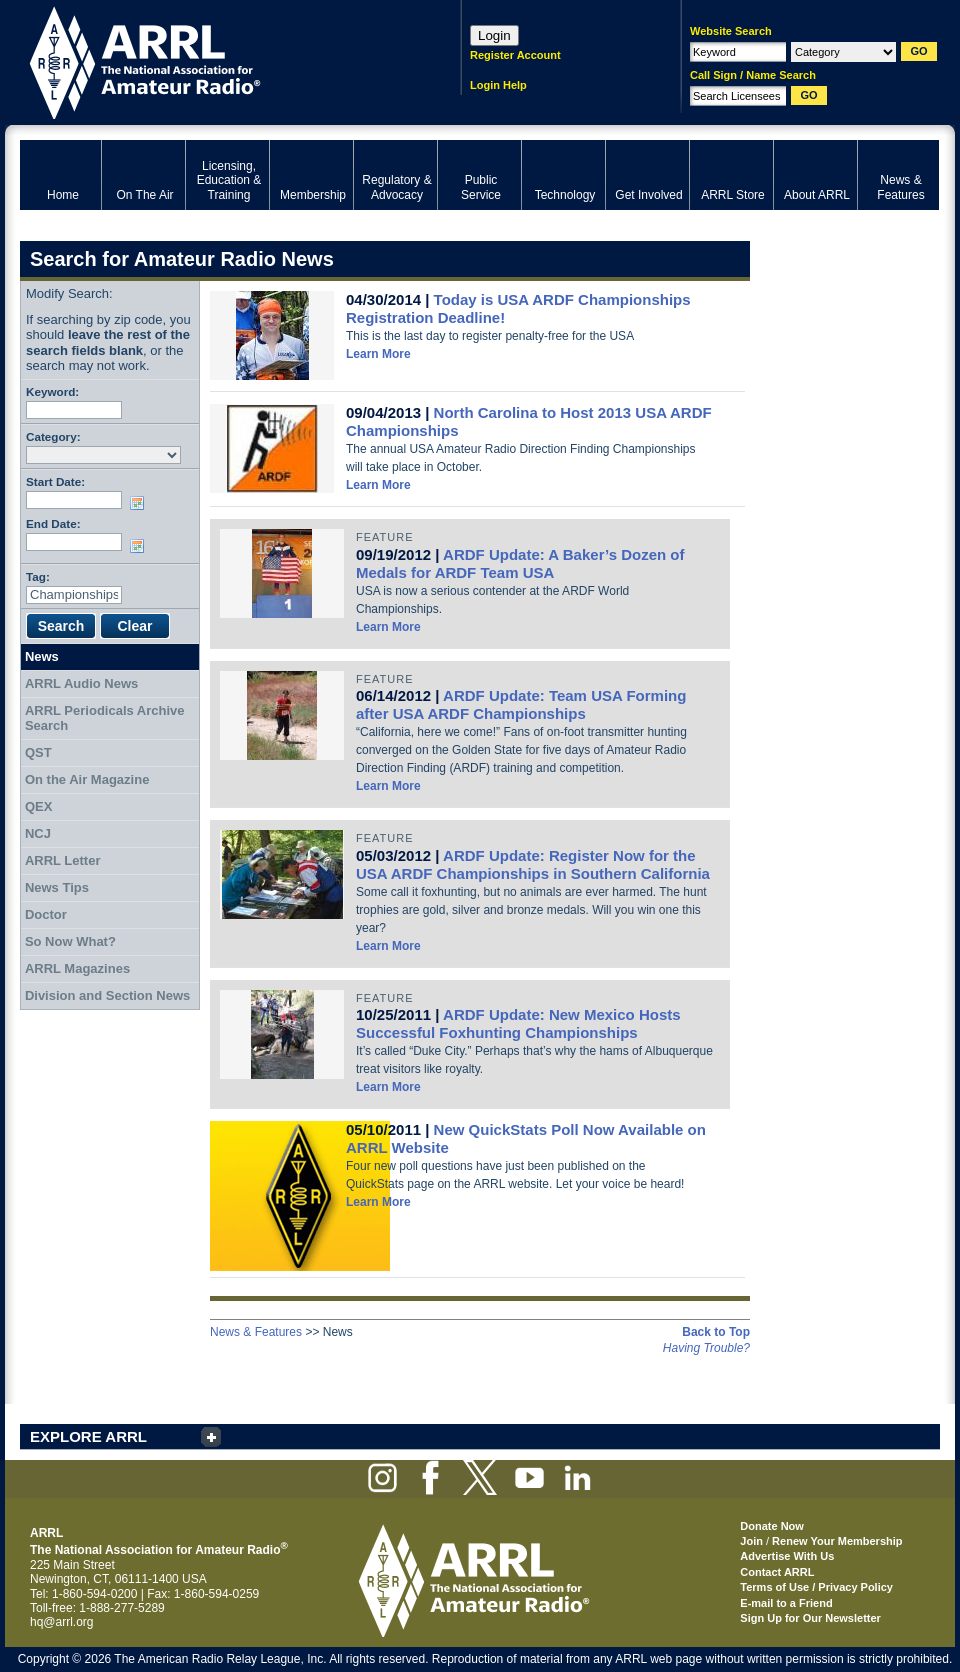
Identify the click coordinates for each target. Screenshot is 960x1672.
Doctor (46, 914)
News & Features (256, 1332)
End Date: (53, 523)
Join (751, 1541)
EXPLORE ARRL (88, 1436)
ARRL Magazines (77, 968)
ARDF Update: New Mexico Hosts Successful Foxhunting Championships (518, 1023)
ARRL (214, 60)
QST (38, 752)
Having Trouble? (706, 1348)
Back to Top (716, 1332)
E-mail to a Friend (786, 1603)
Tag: (38, 576)
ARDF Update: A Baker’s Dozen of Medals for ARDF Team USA (520, 563)
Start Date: (55, 481)
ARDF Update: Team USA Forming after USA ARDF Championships (521, 704)
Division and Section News (107, 995)
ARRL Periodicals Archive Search (105, 718)
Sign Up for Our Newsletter (810, 1618)
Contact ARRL (777, 1572)
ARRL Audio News (81, 683)
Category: (53, 436)
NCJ (38, 833)
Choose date (141, 503)
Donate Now (772, 1526)
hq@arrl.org (62, 1622)
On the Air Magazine (87, 779)
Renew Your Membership (837, 1541)
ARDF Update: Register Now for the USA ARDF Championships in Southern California (533, 864)
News (42, 656)
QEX (38, 806)
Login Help (498, 85)
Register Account (515, 55)
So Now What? (70, 941)
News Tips (57, 887)
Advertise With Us (787, 1556)
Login (494, 35)
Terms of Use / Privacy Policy (816, 1587)
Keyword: (52, 391)
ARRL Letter (63, 860)
